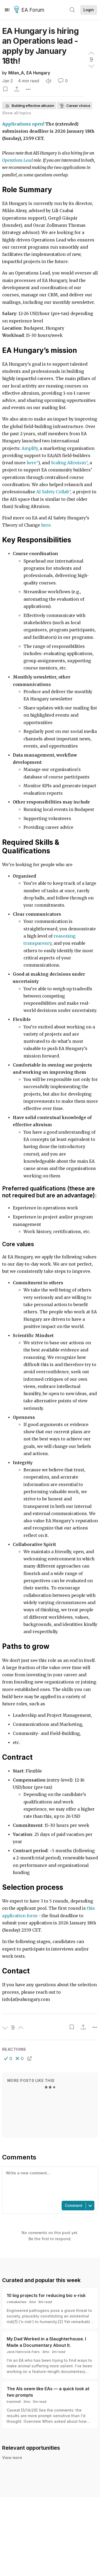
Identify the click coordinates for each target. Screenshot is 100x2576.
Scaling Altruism (68, 462)
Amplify (30, 448)
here (31, 462)
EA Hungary (38, 72)
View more (12, 2457)
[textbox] (48, 2183)
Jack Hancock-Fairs (23, 2351)
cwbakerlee (16, 2302)
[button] (8, 2058)
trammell (14, 2401)
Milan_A (16, 72)
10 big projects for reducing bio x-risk (46, 2295)
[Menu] (7, 9)
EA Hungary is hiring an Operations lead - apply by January (40, 46)
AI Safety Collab (52, 491)
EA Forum (30, 10)
